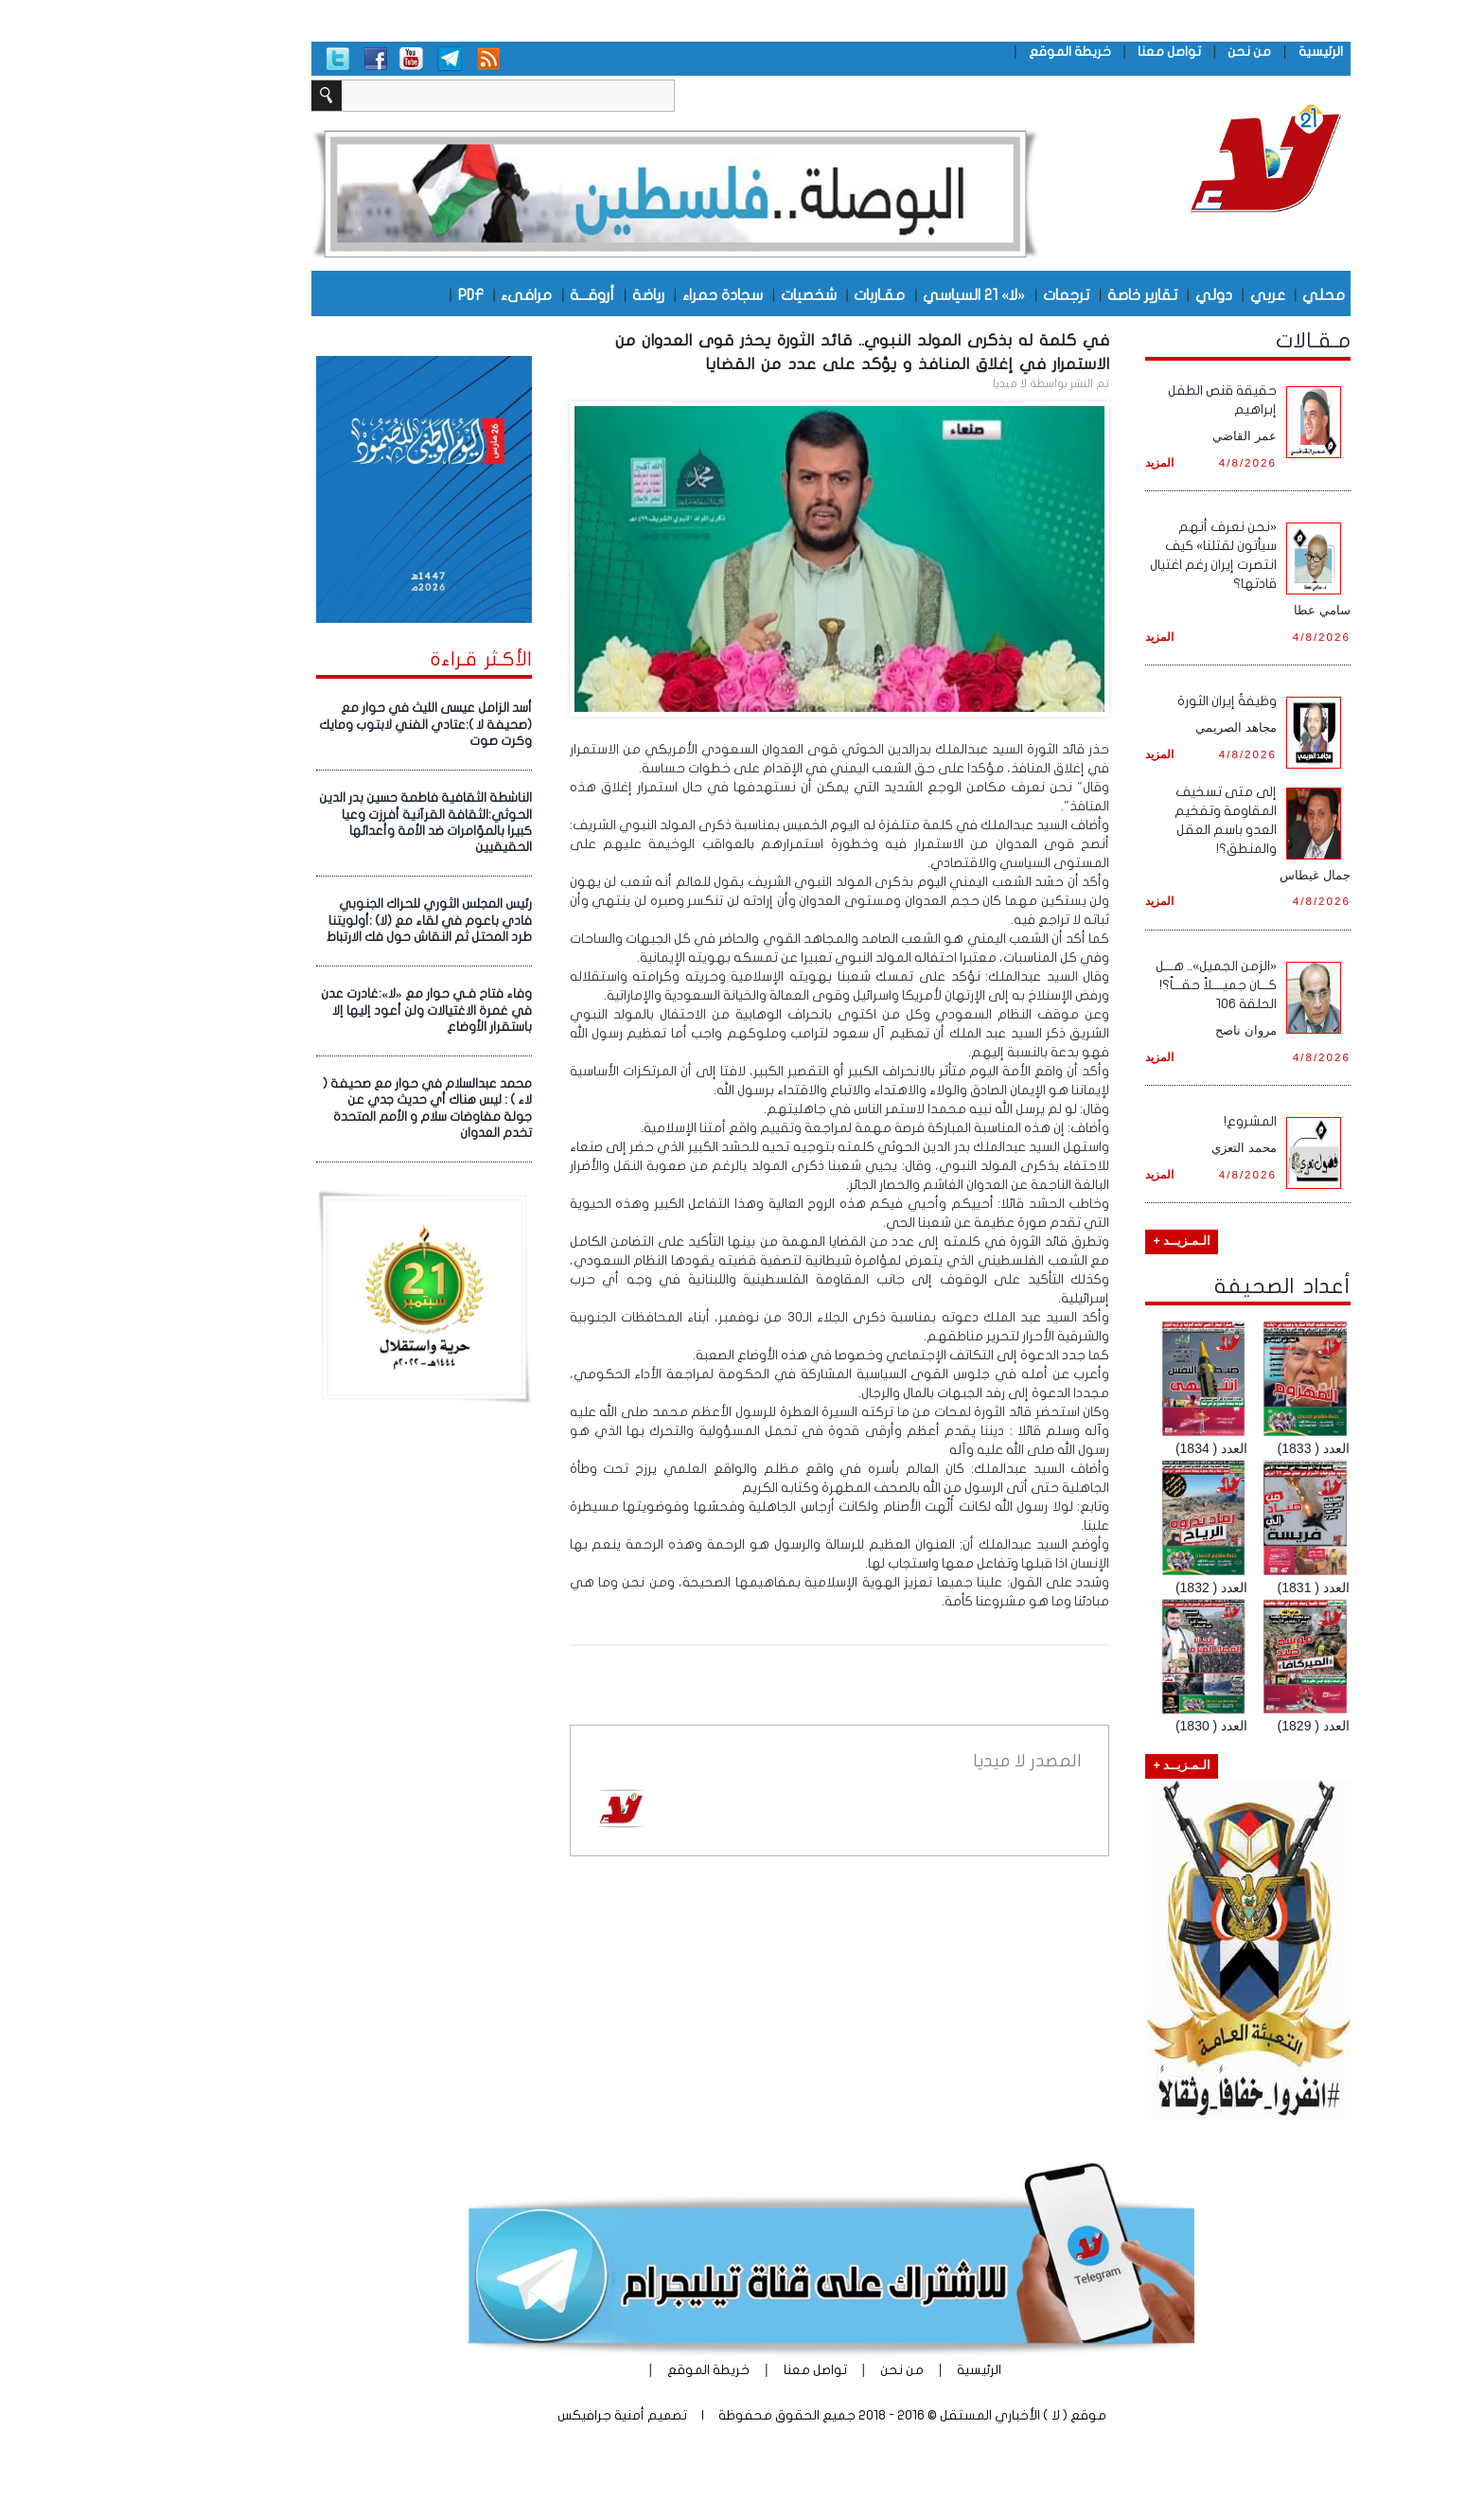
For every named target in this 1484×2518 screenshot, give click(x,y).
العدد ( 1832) (1122, 1587)
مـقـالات (1224, 340)
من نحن (1160, 51)
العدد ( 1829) (1225, 1725)
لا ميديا (921, 383)
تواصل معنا (1080, 51)
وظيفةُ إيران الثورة (1138, 701)
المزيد (1070, 462)
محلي (1234, 294)
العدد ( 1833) (1225, 1448)
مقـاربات (790, 294)
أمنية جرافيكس (512, 2415)
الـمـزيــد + (1093, 1241)
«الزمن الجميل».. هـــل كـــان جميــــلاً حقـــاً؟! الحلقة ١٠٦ (1127, 985)
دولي (1124, 294)
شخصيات (720, 294)
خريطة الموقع (981, 51)
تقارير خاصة (1053, 294)
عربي (1178, 294)
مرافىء (437, 294)
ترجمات (977, 294)
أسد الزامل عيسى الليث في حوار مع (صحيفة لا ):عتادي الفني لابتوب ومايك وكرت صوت (336, 724)
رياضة (559, 294)
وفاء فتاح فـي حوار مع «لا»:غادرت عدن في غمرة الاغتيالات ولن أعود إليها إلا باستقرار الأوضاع (337, 1010)
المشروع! (1161, 1121)
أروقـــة (503, 294)
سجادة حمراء (633, 294)
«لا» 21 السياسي (885, 294)
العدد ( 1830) (1122, 1725)
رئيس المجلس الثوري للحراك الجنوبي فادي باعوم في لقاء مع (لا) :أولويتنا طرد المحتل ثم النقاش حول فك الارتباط (340, 920)
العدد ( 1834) (1122, 1448)
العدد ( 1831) (1225, 1587)
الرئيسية (1232, 51)
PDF (382, 294)
